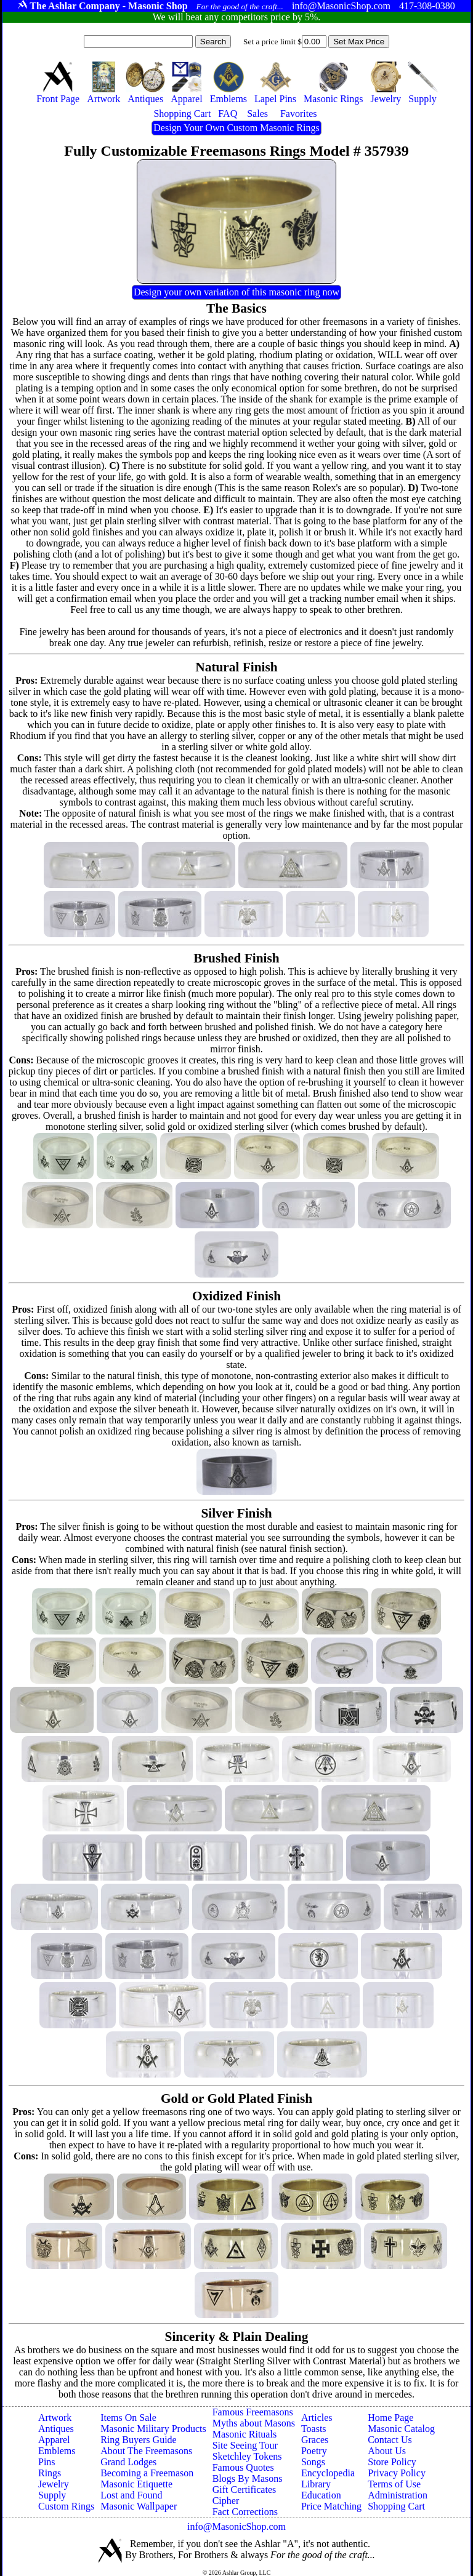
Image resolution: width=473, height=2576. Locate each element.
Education (321, 2495)
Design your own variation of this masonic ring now (236, 292)
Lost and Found (131, 2495)
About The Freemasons (146, 2451)
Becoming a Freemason (146, 2473)
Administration (397, 2495)
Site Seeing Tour (245, 2445)
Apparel (54, 2439)
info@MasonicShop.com (236, 2526)
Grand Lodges (128, 2462)
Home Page (390, 2417)
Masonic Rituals (244, 2434)
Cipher (226, 2500)
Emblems (56, 2451)
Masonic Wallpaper (138, 2506)
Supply (52, 2495)
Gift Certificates (244, 2489)
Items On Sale (128, 2417)
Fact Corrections (245, 2511)
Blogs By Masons (247, 2478)
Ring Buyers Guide (138, 2439)
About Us (387, 2451)
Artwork (54, 2417)
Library (316, 2484)
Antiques (56, 2428)
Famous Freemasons (252, 2412)
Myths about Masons (253, 2423)
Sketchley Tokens (247, 2456)
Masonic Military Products (153, 2428)
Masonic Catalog (401, 2428)
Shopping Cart (396, 2506)
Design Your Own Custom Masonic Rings (236, 127)
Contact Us (390, 2439)
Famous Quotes (243, 2467)
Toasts (313, 2428)
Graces (314, 2439)
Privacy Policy (397, 2473)
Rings (49, 2473)
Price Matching (331, 2506)
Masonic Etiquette (136, 2484)
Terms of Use (394, 2484)
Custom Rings (66, 2506)
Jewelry (53, 2484)
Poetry (314, 2451)
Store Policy (392, 2462)
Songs (313, 2462)
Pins (46, 2462)
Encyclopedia (328, 2473)
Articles (317, 2417)
